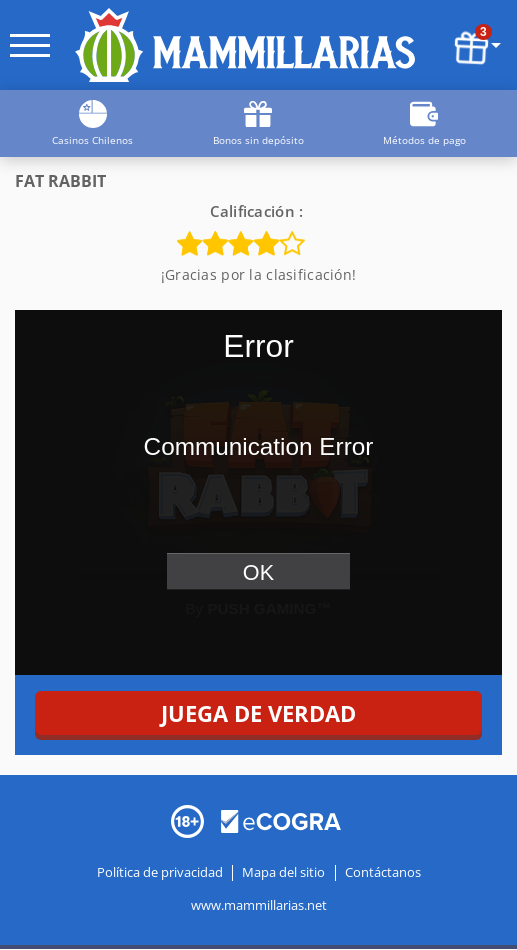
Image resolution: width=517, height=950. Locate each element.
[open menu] (30, 45)
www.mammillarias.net (259, 906)
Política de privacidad (161, 873)
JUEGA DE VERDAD (258, 713)
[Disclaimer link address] (281, 819)
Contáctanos (383, 873)
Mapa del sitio (283, 873)
